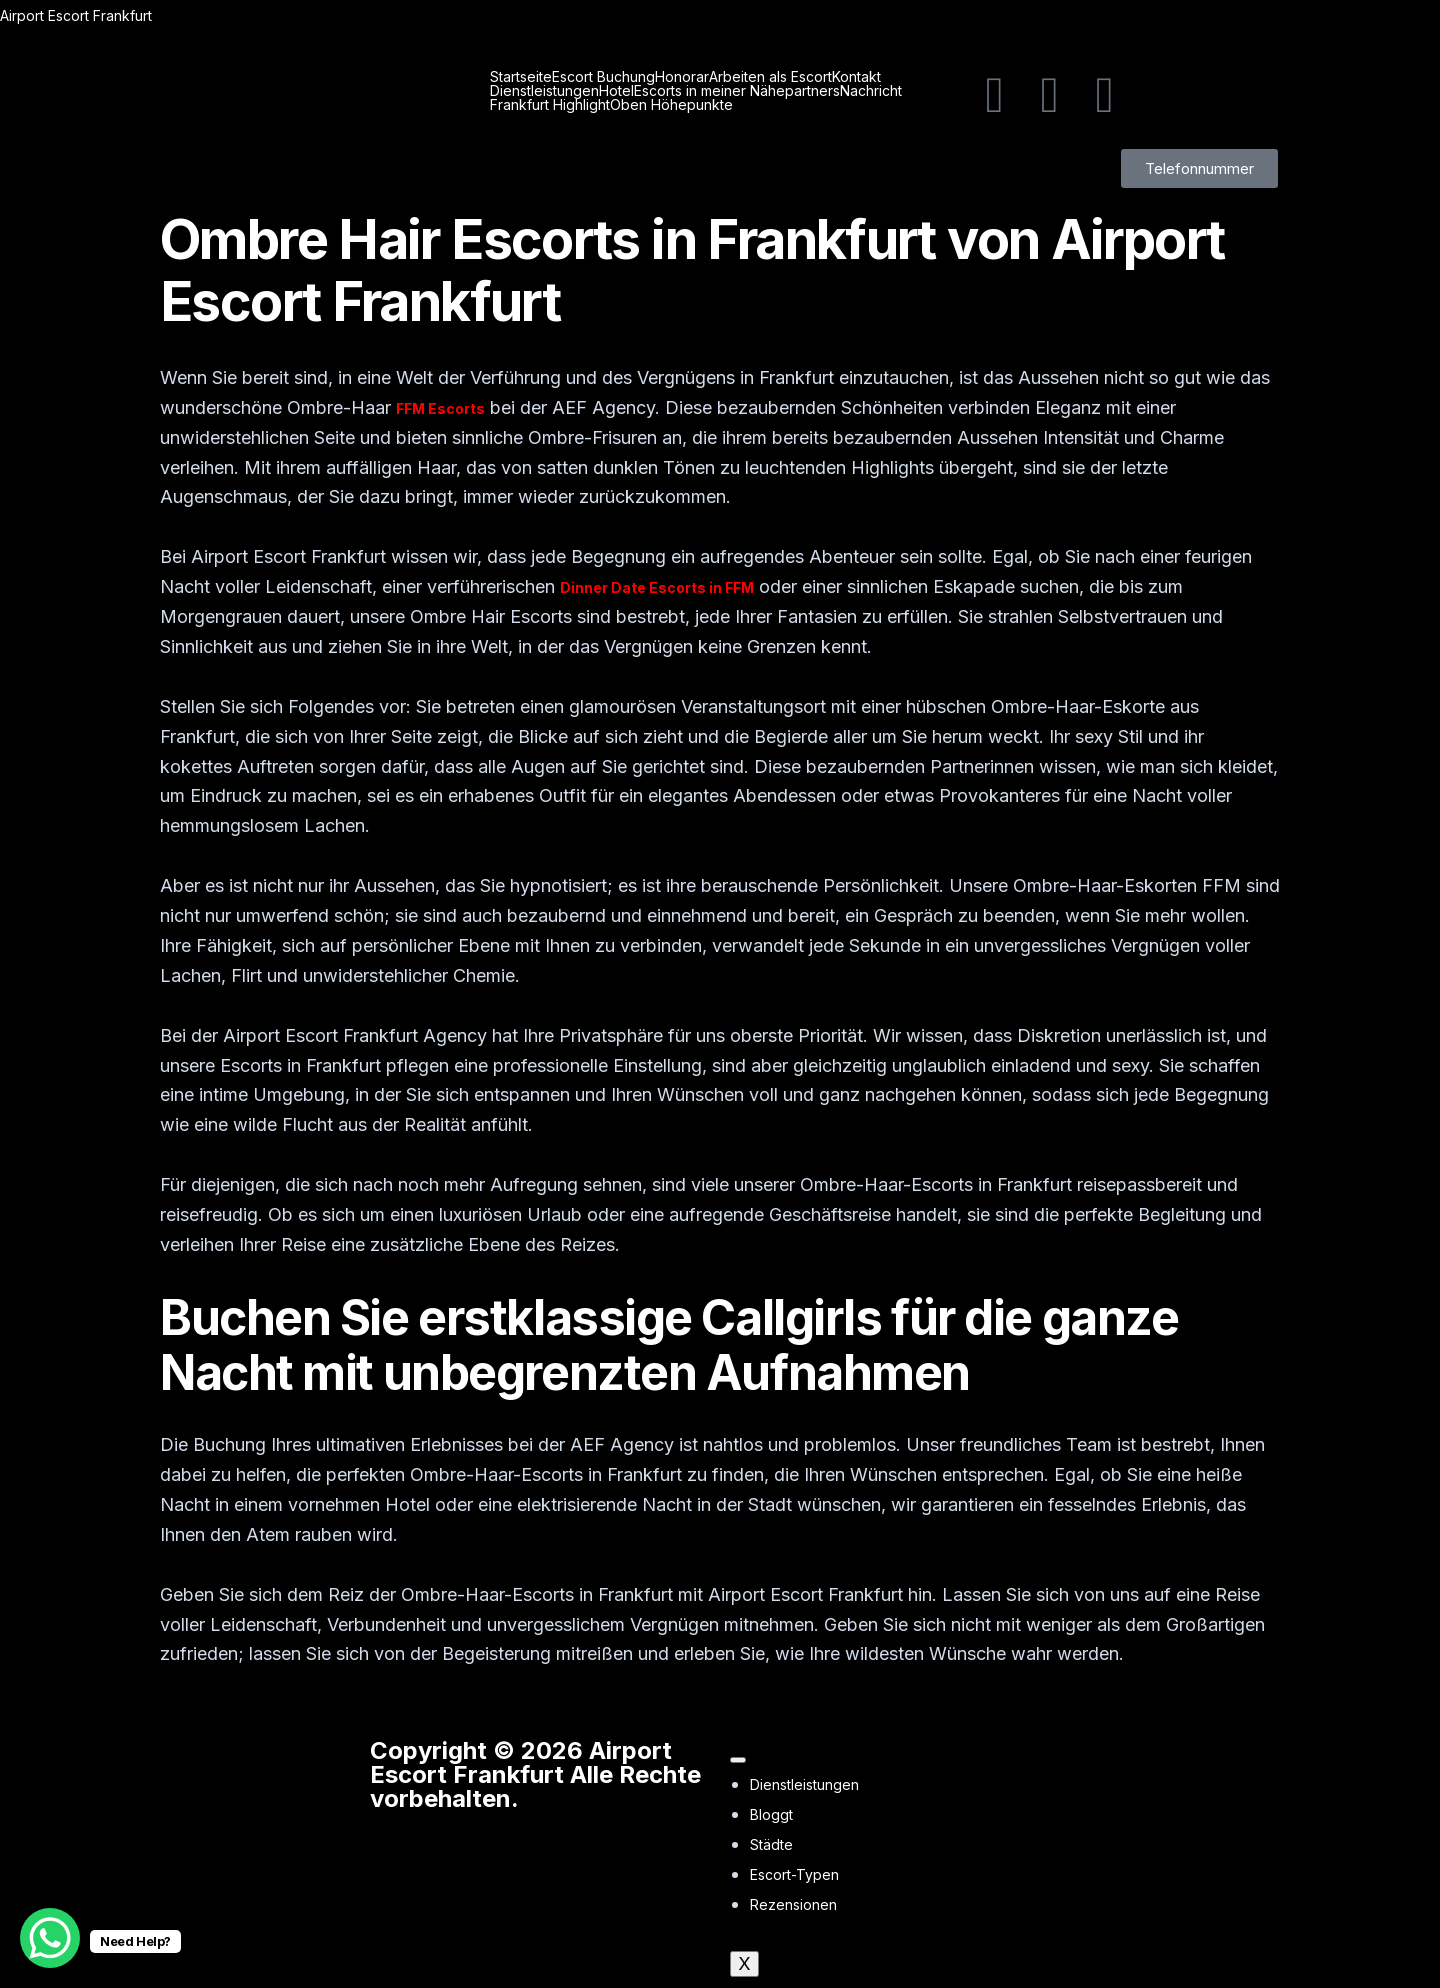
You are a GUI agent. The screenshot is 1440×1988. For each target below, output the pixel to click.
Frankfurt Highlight (550, 105)
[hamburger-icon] (738, 1760)
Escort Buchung (603, 77)
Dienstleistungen (544, 91)
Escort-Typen (794, 1874)
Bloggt (771, 1814)
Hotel (616, 91)
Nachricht (871, 91)
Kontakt (856, 77)
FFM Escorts (440, 408)
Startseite (521, 77)
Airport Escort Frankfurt (76, 15)
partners (812, 91)
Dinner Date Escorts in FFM (657, 587)
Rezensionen (793, 1904)
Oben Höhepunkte (671, 105)
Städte (771, 1844)
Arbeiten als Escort (770, 77)
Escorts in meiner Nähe (709, 91)
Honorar (682, 77)
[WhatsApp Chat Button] (50, 1938)
